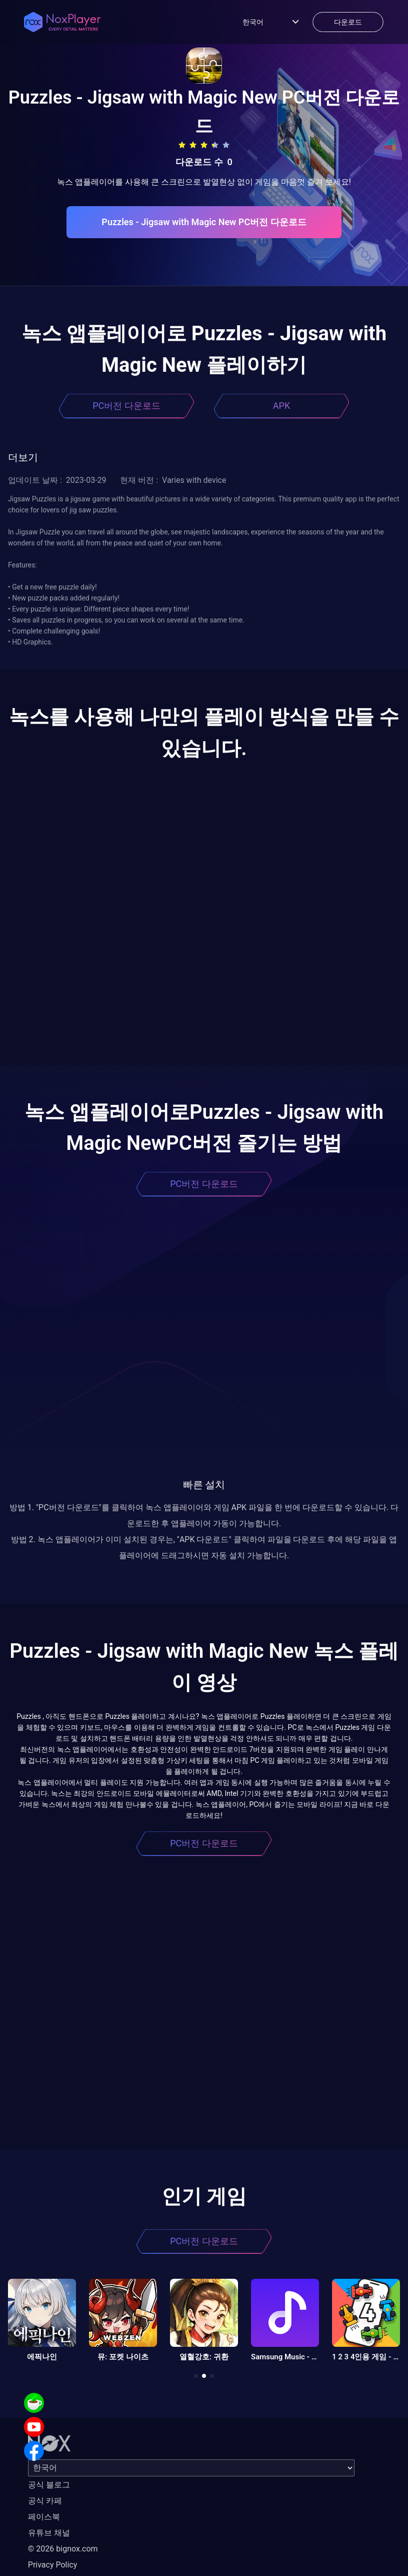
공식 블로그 (49, 2484)
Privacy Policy (53, 2564)
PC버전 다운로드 (126, 405)
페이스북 (44, 2516)
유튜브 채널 (49, 2532)
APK (281, 405)
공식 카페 (45, 2500)
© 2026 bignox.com (63, 2548)
